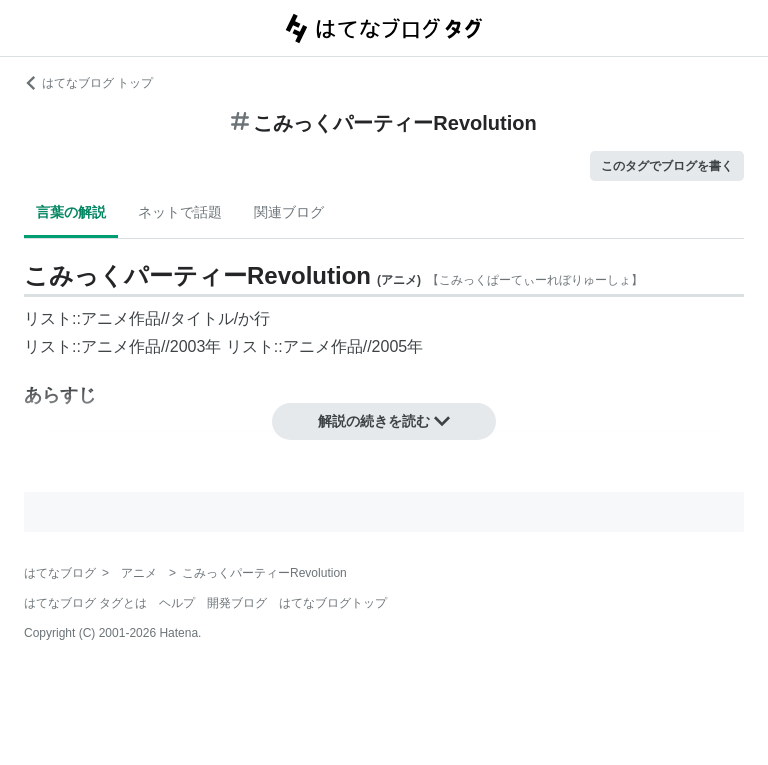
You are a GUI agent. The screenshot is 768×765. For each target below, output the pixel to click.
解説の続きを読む (384, 421)
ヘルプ (177, 603)
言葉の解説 (71, 212)
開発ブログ (237, 603)
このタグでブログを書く (667, 166)
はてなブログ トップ (88, 83)
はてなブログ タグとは (85, 603)
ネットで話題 (180, 212)
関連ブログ (289, 212)
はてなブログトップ (333, 603)
